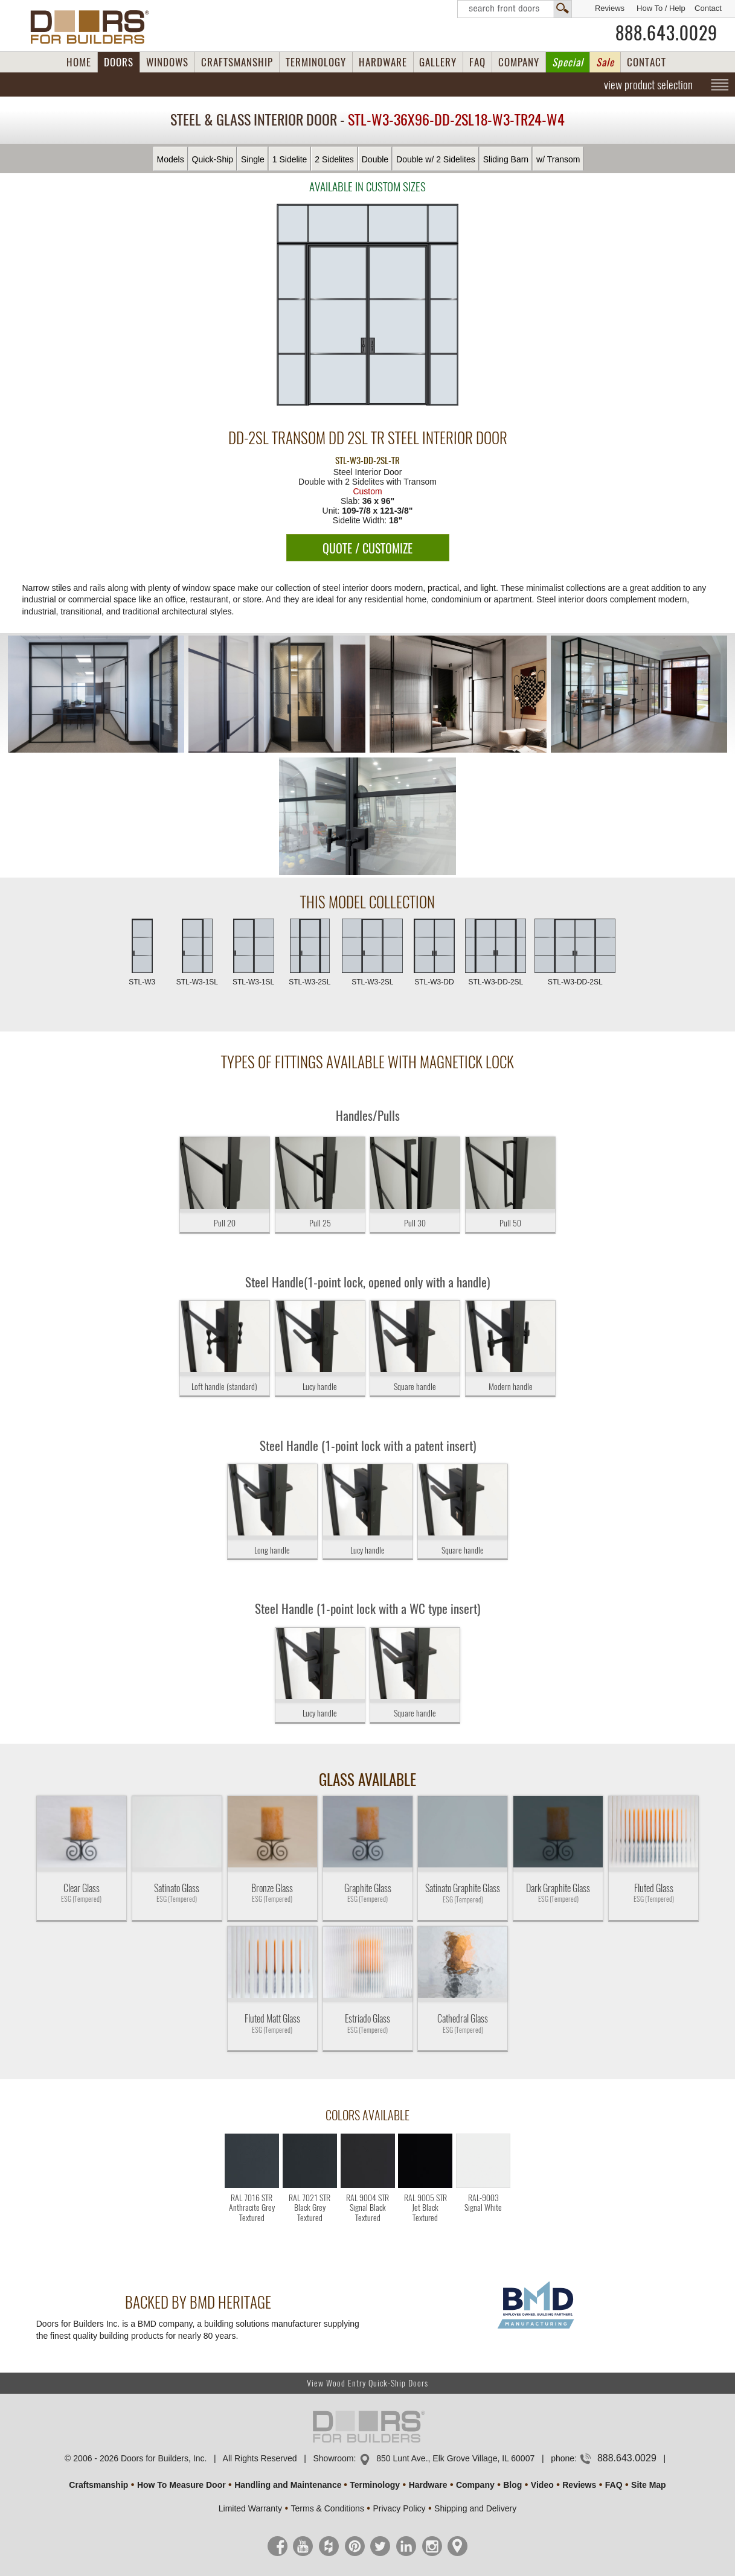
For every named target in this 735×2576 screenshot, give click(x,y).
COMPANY (518, 62)
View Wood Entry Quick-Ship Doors (367, 2383)
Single (253, 159)
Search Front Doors (514, 9)
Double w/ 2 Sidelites (435, 159)
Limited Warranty (250, 2508)
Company (475, 2485)
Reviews (609, 8)
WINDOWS (167, 62)
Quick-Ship (212, 159)
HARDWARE (383, 62)
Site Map (648, 2485)
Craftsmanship (98, 2485)
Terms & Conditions (327, 2508)
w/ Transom (558, 159)
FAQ (477, 62)
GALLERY (438, 62)
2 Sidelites (334, 159)
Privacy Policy (399, 2508)
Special (567, 62)
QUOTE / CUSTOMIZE (367, 548)
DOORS (118, 62)
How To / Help (661, 8)
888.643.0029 (666, 33)
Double (375, 159)
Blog (512, 2485)
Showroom (333, 2458)
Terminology (375, 2485)
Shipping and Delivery (475, 2508)
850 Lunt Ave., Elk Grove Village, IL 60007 (455, 2458)
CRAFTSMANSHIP (237, 62)
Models (170, 159)
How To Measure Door (181, 2485)
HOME (78, 62)
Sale (605, 62)
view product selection (648, 84)
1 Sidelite (289, 159)
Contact (708, 8)
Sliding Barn (506, 159)
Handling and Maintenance (287, 2485)
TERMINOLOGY (316, 62)
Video (542, 2485)
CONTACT (646, 62)
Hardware (428, 2485)
